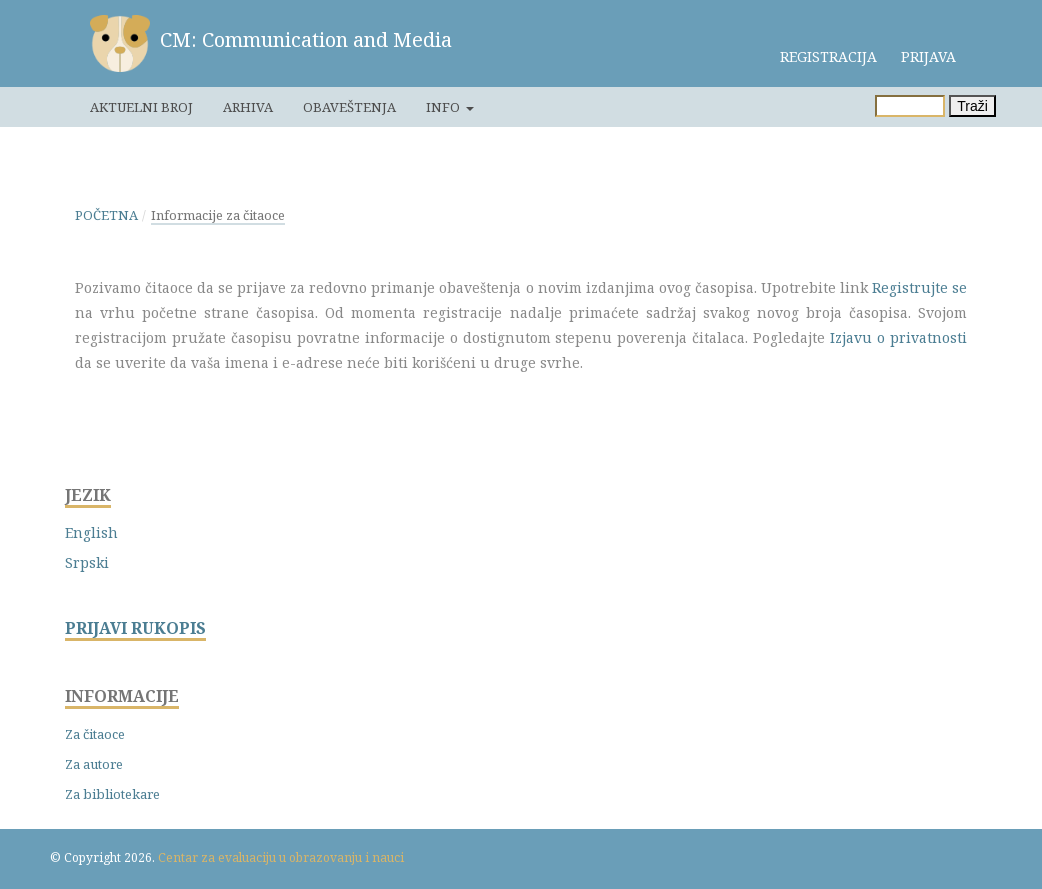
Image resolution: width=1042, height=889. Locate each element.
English (91, 532)
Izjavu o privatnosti (898, 337)
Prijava (928, 56)
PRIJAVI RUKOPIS (135, 628)
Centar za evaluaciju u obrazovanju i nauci (281, 857)
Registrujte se (919, 287)
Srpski (87, 562)
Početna (106, 215)
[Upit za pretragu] (910, 106)
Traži (972, 106)
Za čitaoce (95, 734)
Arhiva (248, 107)
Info (444, 107)
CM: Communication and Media (306, 39)
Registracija (828, 56)
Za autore (94, 764)
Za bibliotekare (112, 794)
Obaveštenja (349, 107)
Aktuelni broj (141, 107)
